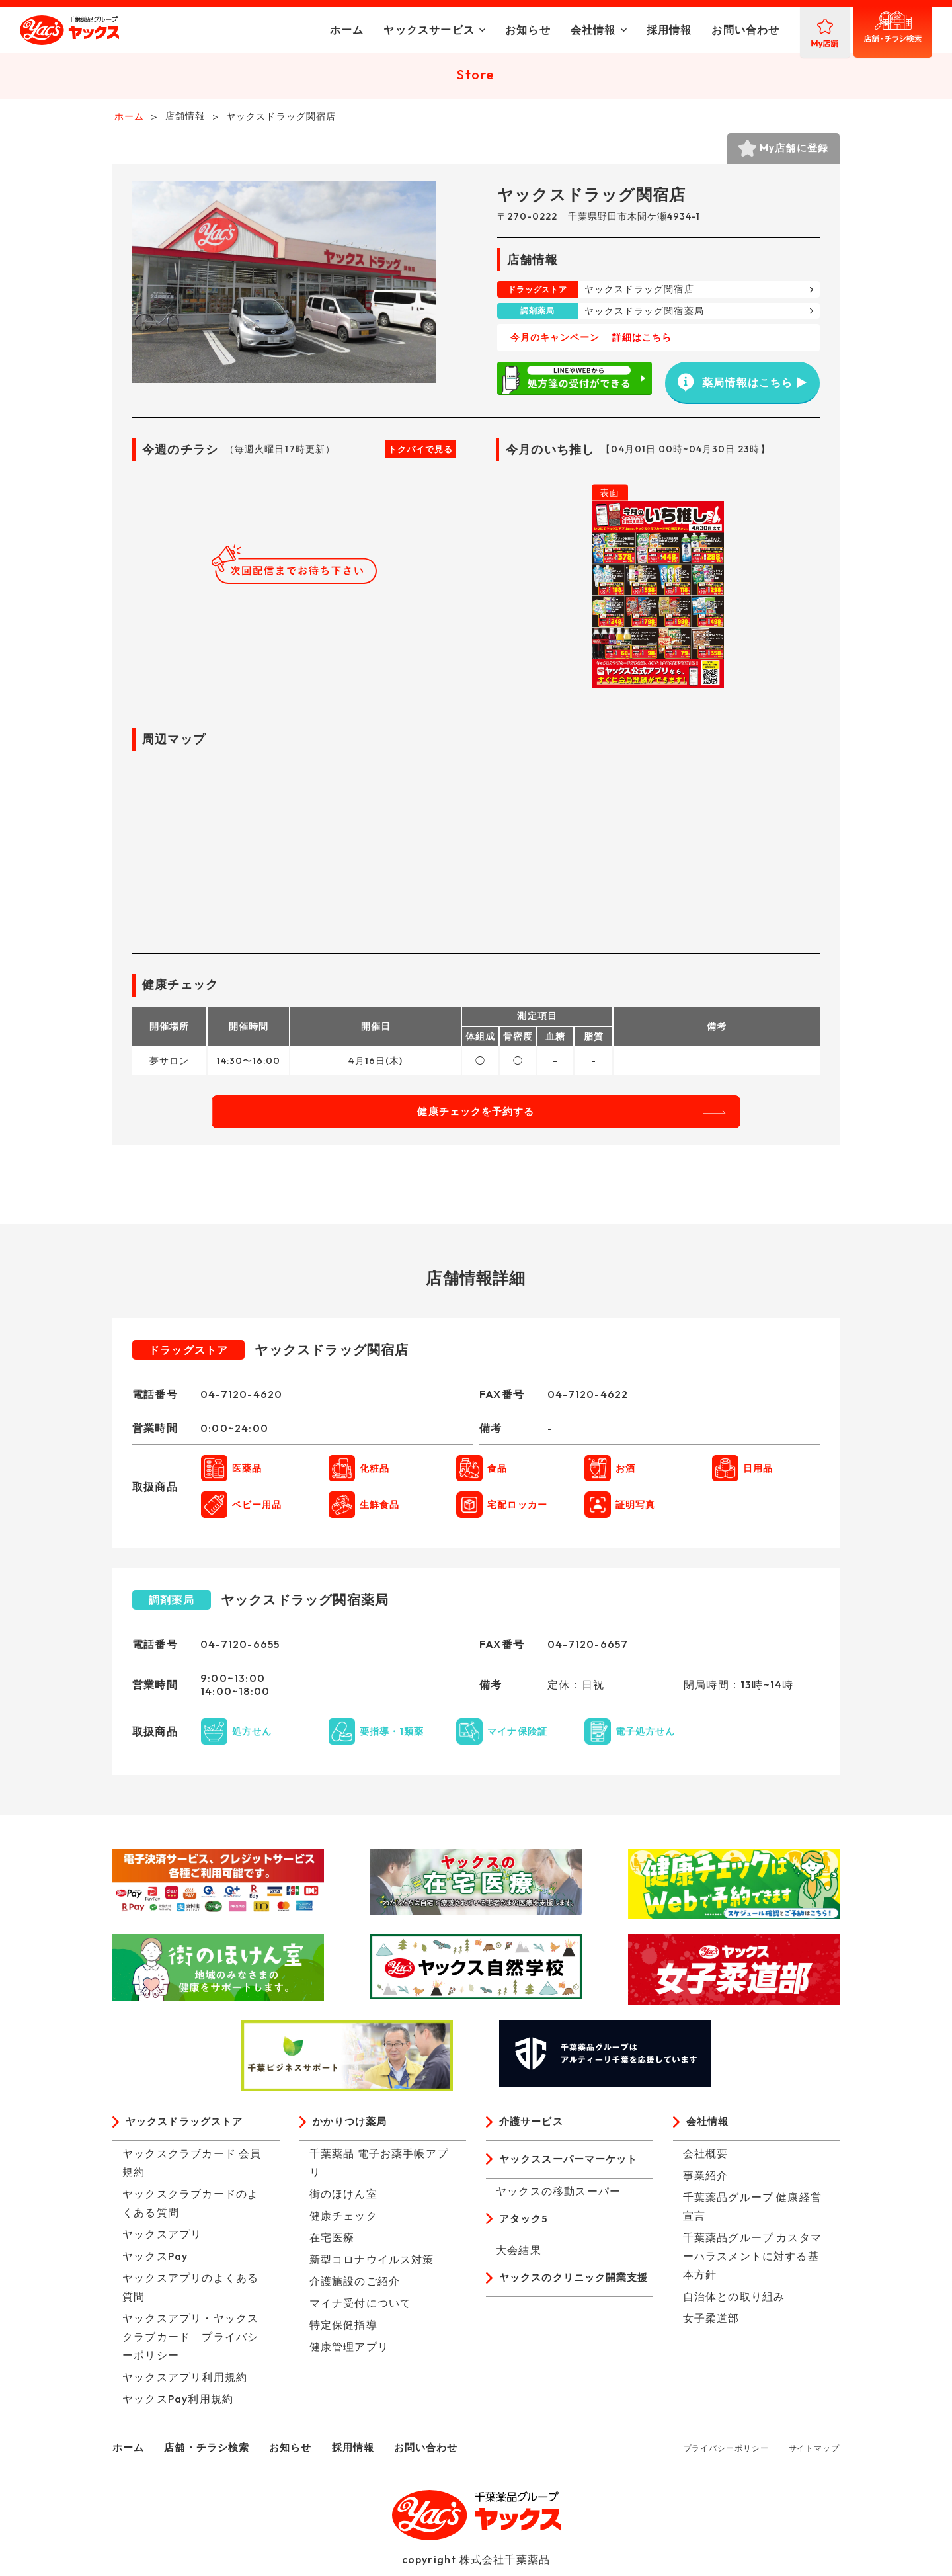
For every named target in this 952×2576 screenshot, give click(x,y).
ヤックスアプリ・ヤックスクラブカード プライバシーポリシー (190, 2343)
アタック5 (525, 2227)
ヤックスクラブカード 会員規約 (192, 2169)
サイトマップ (814, 2455)
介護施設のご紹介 (355, 2287)
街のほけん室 (343, 2200)
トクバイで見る (420, 455)
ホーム (284, 29)
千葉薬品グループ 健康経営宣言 (752, 2213)
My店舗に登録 (787, 152)
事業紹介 (706, 2181)
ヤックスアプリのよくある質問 (190, 2293)
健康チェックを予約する (475, 1117)
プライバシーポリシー (726, 2455)
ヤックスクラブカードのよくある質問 (190, 2209)
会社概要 (706, 2160)
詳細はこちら (642, 343)
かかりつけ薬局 (352, 2127)
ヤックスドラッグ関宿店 (639, 295)
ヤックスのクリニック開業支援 (573, 2297)
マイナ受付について (360, 2309)
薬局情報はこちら (734, 384)
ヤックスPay (155, 2262)
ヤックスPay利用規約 (177, 2405)
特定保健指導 (343, 2331)
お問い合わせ (683, 29)
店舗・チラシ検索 (212, 2453)
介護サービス (533, 2127)
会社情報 (530, 29)
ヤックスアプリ (162, 2240)
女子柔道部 (711, 2324)
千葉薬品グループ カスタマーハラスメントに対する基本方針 (752, 2262)
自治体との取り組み (734, 2302)
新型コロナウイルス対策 (371, 2265)
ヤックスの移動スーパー (558, 2199)
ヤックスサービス (367, 29)
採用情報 (606, 29)
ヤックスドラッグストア (188, 2127)
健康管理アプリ (349, 2353)
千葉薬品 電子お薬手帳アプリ (379, 2169)
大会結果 (518, 2259)
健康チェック (343, 2222)
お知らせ (465, 29)
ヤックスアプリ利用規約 (184, 2383)
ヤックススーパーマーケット (573, 2166)
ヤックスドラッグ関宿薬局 (644, 316)
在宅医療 (332, 2244)
